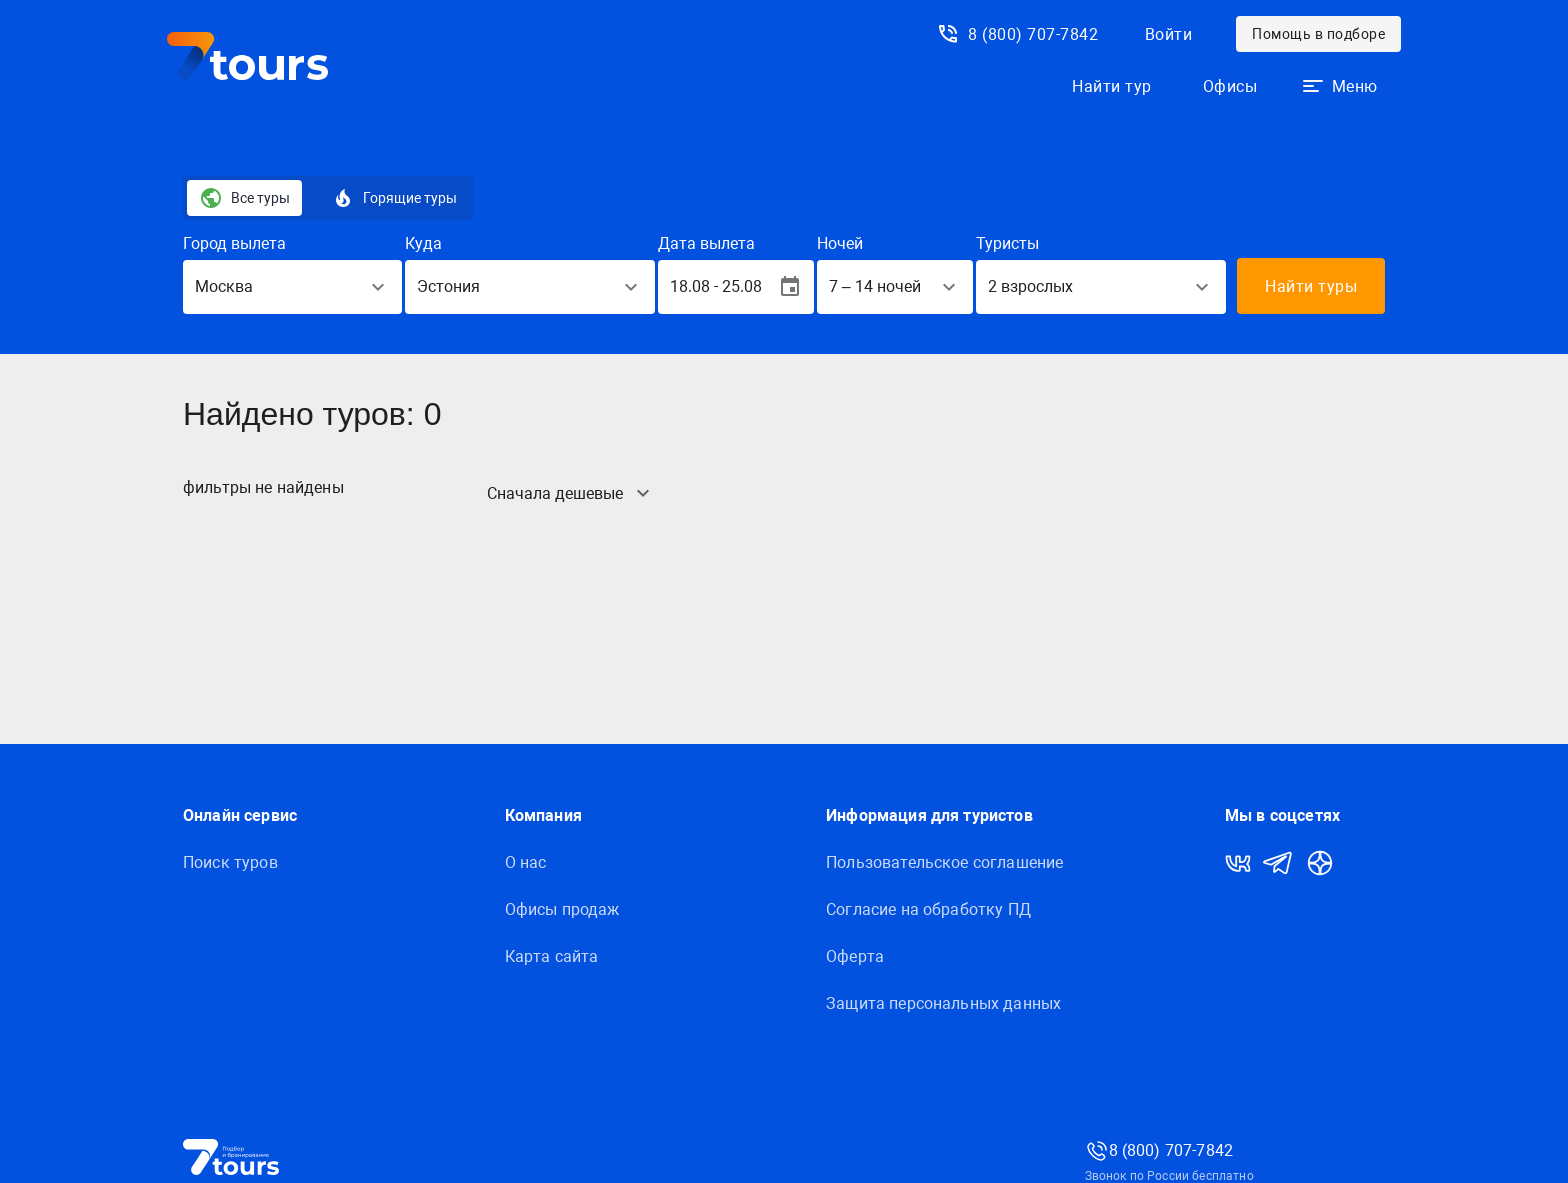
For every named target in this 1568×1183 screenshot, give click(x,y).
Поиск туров (230, 862)
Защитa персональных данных (943, 1003)
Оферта (855, 956)
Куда (423, 243)
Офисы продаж (562, 909)
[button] (1340, 86)
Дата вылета (706, 243)
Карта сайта (552, 956)
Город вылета (234, 243)
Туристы (1007, 243)
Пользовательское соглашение (944, 862)
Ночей (840, 243)
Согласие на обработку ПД (928, 909)
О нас (526, 862)
